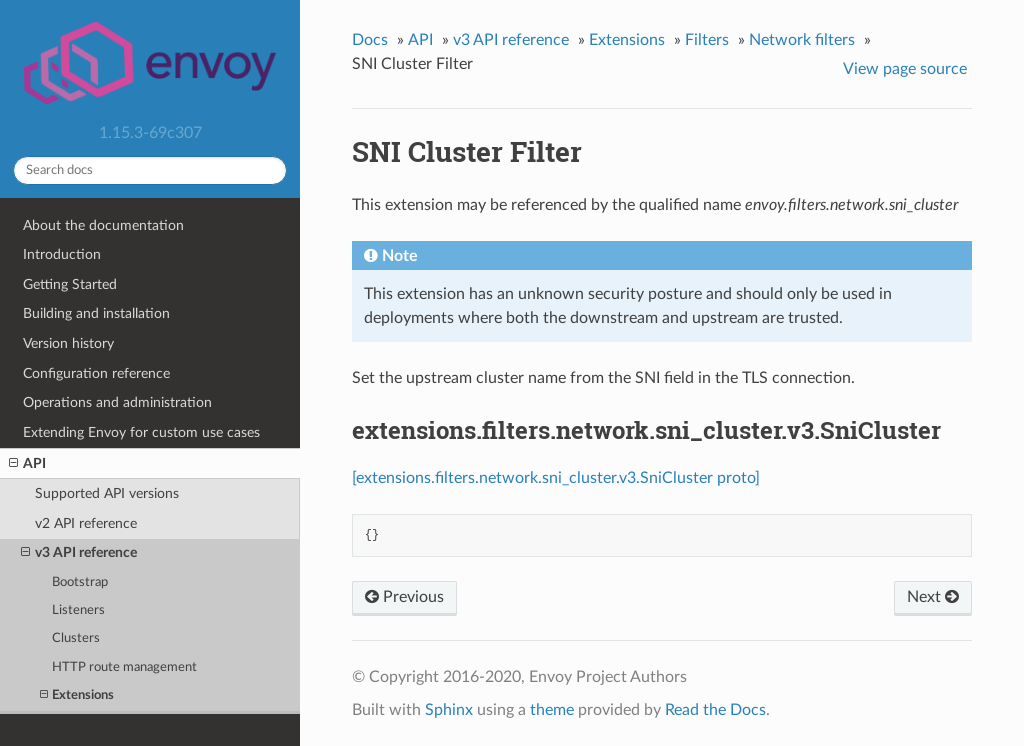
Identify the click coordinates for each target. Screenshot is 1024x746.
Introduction (62, 254)
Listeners (78, 610)
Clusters (76, 638)
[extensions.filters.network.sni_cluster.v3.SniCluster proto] (556, 478)
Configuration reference (96, 373)
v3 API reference (79, 553)
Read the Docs (715, 710)
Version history (68, 343)
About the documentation (103, 225)
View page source (905, 69)
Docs (370, 40)
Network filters (802, 40)
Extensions (77, 695)
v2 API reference (86, 523)
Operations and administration (117, 402)
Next (933, 597)
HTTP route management (124, 667)
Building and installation (96, 313)
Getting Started (70, 284)
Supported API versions (107, 493)
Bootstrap (80, 582)
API (27, 464)
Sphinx (449, 710)
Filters (707, 40)
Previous (404, 597)
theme (552, 710)
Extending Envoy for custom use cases (141, 432)
